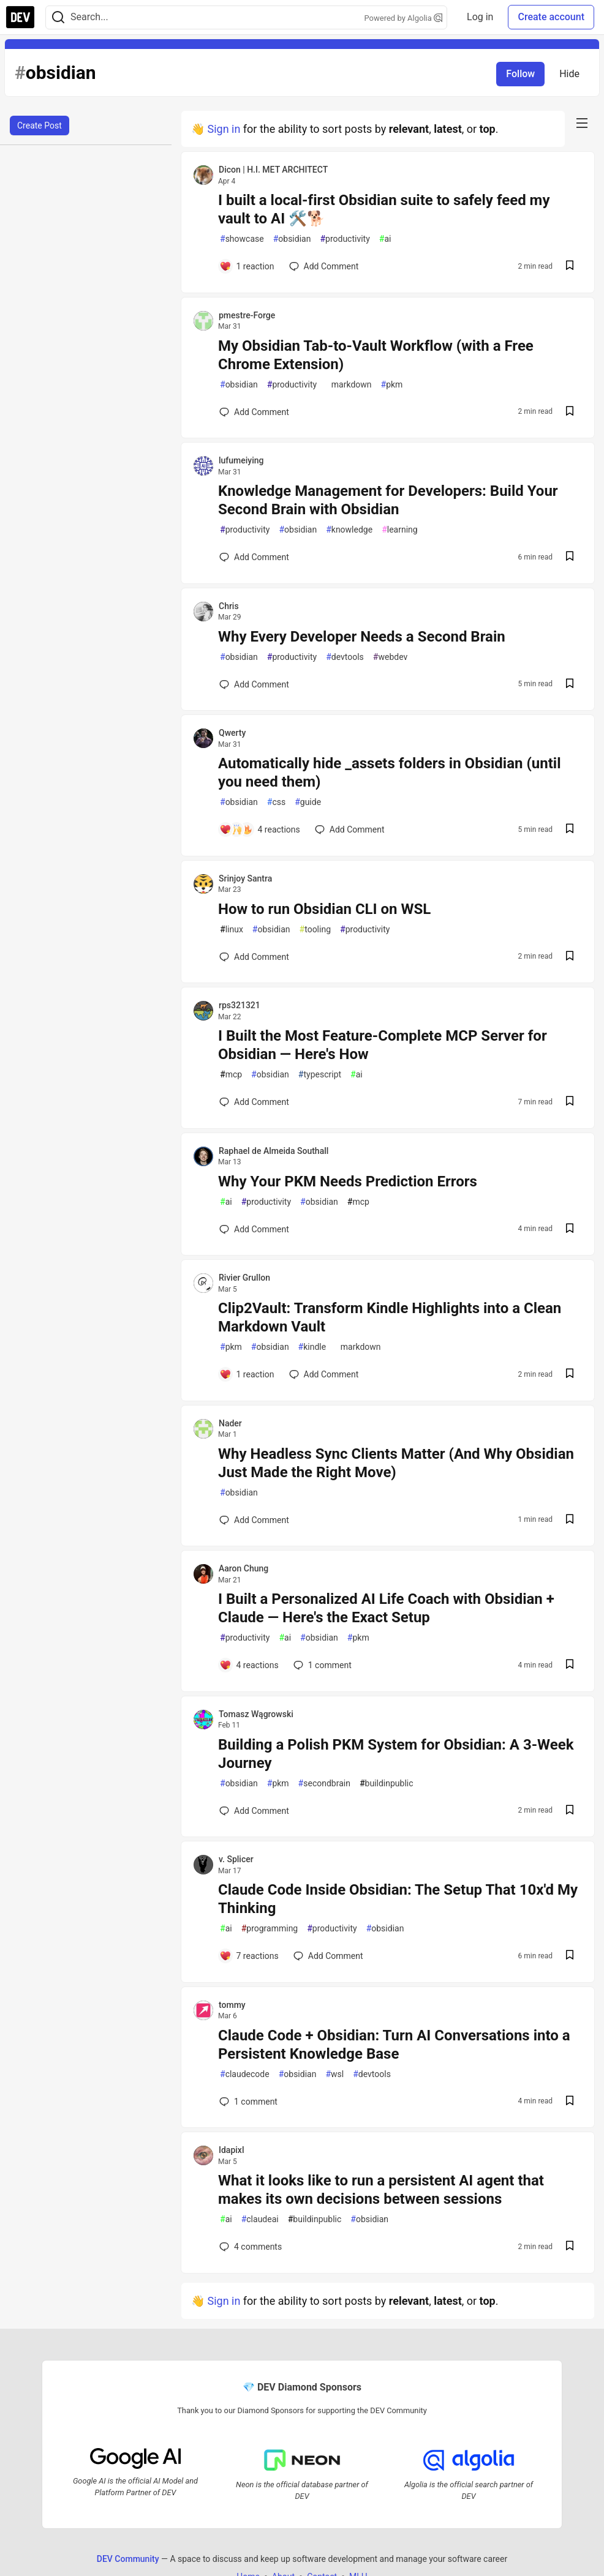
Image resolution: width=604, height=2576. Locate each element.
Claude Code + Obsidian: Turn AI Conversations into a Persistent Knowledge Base (394, 2044)
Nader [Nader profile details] (230, 1423)
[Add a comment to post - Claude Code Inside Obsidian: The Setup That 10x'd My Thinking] (249, 1956)
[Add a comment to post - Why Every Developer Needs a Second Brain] (254, 684)
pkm (392, 384)
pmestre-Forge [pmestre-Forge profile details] (247, 315)
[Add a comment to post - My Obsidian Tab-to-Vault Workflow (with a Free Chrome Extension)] (254, 412)
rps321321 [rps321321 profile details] (239, 1005)
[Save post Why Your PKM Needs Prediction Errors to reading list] (569, 1229)
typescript (319, 1074)
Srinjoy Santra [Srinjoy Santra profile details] (245, 878)
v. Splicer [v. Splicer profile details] (236, 1859)
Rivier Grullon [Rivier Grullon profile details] (244, 1277)
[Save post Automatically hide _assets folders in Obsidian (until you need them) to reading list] (569, 830)
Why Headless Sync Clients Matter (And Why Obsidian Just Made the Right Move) (396, 1463)
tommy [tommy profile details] (232, 2005)
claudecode (245, 2074)
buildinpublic (386, 1783)
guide (308, 802)
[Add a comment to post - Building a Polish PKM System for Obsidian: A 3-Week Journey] (254, 1811)
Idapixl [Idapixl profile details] (231, 2150)
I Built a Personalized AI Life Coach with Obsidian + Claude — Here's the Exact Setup (386, 1608)
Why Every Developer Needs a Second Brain (361, 636)
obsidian (292, 239)
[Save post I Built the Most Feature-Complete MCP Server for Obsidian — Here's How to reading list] (569, 1102)
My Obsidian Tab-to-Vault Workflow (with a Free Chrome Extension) (376, 355)
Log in (480, 17)
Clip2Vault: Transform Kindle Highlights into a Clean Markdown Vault (389, 1317)
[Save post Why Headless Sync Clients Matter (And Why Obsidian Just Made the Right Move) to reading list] (569, 1520)
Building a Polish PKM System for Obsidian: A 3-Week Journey (396, 1754)
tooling (315, 929)
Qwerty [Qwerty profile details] (232, 733)
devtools (345, 657)
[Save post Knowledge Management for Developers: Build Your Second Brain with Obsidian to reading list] (569, 557)
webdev (390, 657)
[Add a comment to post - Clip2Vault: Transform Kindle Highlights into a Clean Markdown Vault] (247, 1374)
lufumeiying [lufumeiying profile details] (241, 460)
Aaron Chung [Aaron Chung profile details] (243, 1568)
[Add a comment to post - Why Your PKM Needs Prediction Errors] (254, 1229)
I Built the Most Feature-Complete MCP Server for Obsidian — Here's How (382, 1045)
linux (231, 929)
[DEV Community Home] (20, 17)
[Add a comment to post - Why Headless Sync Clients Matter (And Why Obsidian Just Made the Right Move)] (254, 1520)
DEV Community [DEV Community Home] (128, 2558)
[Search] (58, 17)
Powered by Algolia (403, 18)
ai (385, 239)
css (276, 802)
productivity (344, 239)
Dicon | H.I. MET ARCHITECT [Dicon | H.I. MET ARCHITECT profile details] (273, 169)
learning (400, 529)
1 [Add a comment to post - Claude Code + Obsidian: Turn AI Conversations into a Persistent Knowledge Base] (247, 2101)
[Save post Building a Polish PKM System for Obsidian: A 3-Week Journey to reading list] (569, 1811)
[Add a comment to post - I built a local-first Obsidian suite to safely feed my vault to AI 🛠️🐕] (247, 266)
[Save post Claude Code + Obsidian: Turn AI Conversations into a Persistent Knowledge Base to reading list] (569, 2102)
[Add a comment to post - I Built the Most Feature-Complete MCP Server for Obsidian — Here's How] (254, 1102)
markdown (348, 384)
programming (269, 1928)
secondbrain (324, 1783)
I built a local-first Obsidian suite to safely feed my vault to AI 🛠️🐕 (383, 209)
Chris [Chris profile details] (229, 606)
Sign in (223, 128)
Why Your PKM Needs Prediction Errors (347, 1181)
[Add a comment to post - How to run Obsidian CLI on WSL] (254, 957)
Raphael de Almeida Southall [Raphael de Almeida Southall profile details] (273, 1151)
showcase (242, 239)
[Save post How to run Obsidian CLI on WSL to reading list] (569, 957)
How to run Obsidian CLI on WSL (324, 909)
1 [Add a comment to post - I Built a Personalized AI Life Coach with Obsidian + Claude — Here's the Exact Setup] (321, 1665)
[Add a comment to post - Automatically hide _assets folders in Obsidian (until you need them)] (260, 829)
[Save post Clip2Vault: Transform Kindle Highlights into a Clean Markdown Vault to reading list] (569, 1374)
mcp (231, 1074)
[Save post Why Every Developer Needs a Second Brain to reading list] (569, 684)
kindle (312, 1347)
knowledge (349, 529)
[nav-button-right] (582, 123)
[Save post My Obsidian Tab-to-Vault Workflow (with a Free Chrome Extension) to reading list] (569, 412)
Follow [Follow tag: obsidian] (520, 74)
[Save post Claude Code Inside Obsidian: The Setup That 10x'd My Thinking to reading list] (569, 1956)
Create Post (39, 125)
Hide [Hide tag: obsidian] (569, 74)
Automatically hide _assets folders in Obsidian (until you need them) (389, 772)
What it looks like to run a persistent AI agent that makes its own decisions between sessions (381, 2189)
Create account (551, 17)
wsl (334, 2074)
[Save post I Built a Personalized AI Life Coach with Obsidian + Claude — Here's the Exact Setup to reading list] (569, 1665)
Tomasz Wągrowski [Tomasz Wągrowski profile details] (256, 1714)
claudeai (260, 2219)
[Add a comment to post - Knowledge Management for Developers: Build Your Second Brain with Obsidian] (254, 557)
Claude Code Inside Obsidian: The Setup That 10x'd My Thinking (398, 1899)
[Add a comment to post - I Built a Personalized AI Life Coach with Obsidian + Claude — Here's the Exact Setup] (249, 1665)
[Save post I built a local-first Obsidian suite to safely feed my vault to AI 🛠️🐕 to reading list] (569, 266)
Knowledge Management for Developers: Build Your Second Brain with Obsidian (388, 500)
